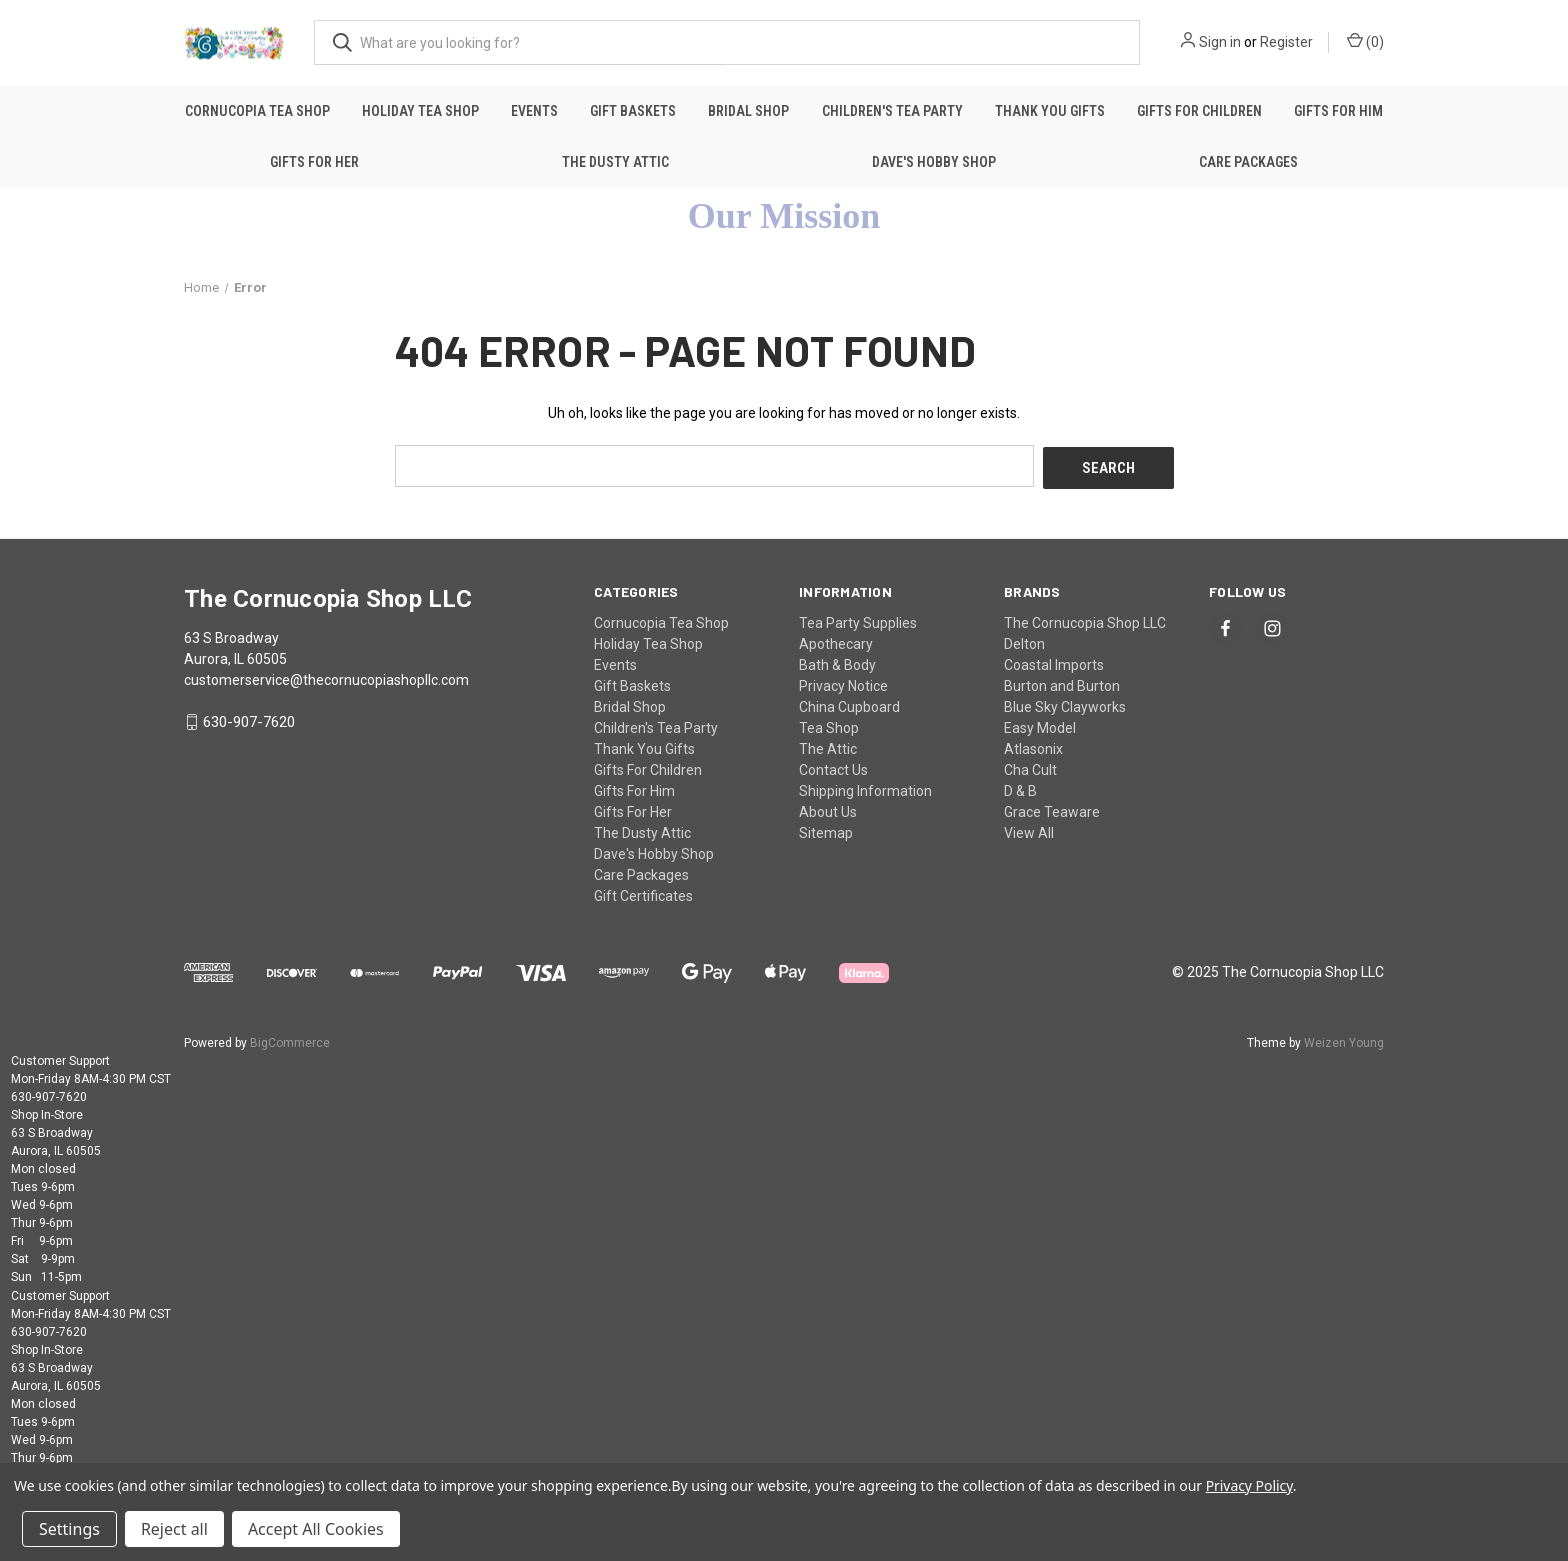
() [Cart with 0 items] (1365, 41)
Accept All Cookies (316, 1529)
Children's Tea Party (892, 111)
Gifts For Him (1338, 111)
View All (1029, 830)
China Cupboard (849, 704)
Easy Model (1040, 725)
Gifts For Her (314, 162)
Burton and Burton (1062, 683)
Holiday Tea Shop (420, 111)
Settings (69, 1529)
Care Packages (1248, 162)
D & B (1020, 788)
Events (534, 111)
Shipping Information (865, 788)
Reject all (174, 1529)
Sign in (1220, 42)
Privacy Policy (1249, 1485)
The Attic (828, 746)
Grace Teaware (1052, 809)
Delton (1024, 641)
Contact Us (833, 767)
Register (1286, 42)
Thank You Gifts (1050, 111)
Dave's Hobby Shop (934, 162)
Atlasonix (1033, 746)
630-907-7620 (249, 720)
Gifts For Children (1199, 111)
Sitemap (826, 830)
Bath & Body (837, 662)
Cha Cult (1030, 767)
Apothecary (836, 641)
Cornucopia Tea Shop (257, 111)
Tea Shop (829, 725)
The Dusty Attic (615, 162)
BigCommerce (290, 1040)
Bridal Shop (748, 111)
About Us (828, 809)
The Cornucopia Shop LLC (1085, 620)
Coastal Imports (1054, 662)
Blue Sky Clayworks (1065, 704)
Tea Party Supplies (858, 620)
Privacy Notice (843, 683)
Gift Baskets (633, 111)
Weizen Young (1344, 1040)
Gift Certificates (643, 893)
